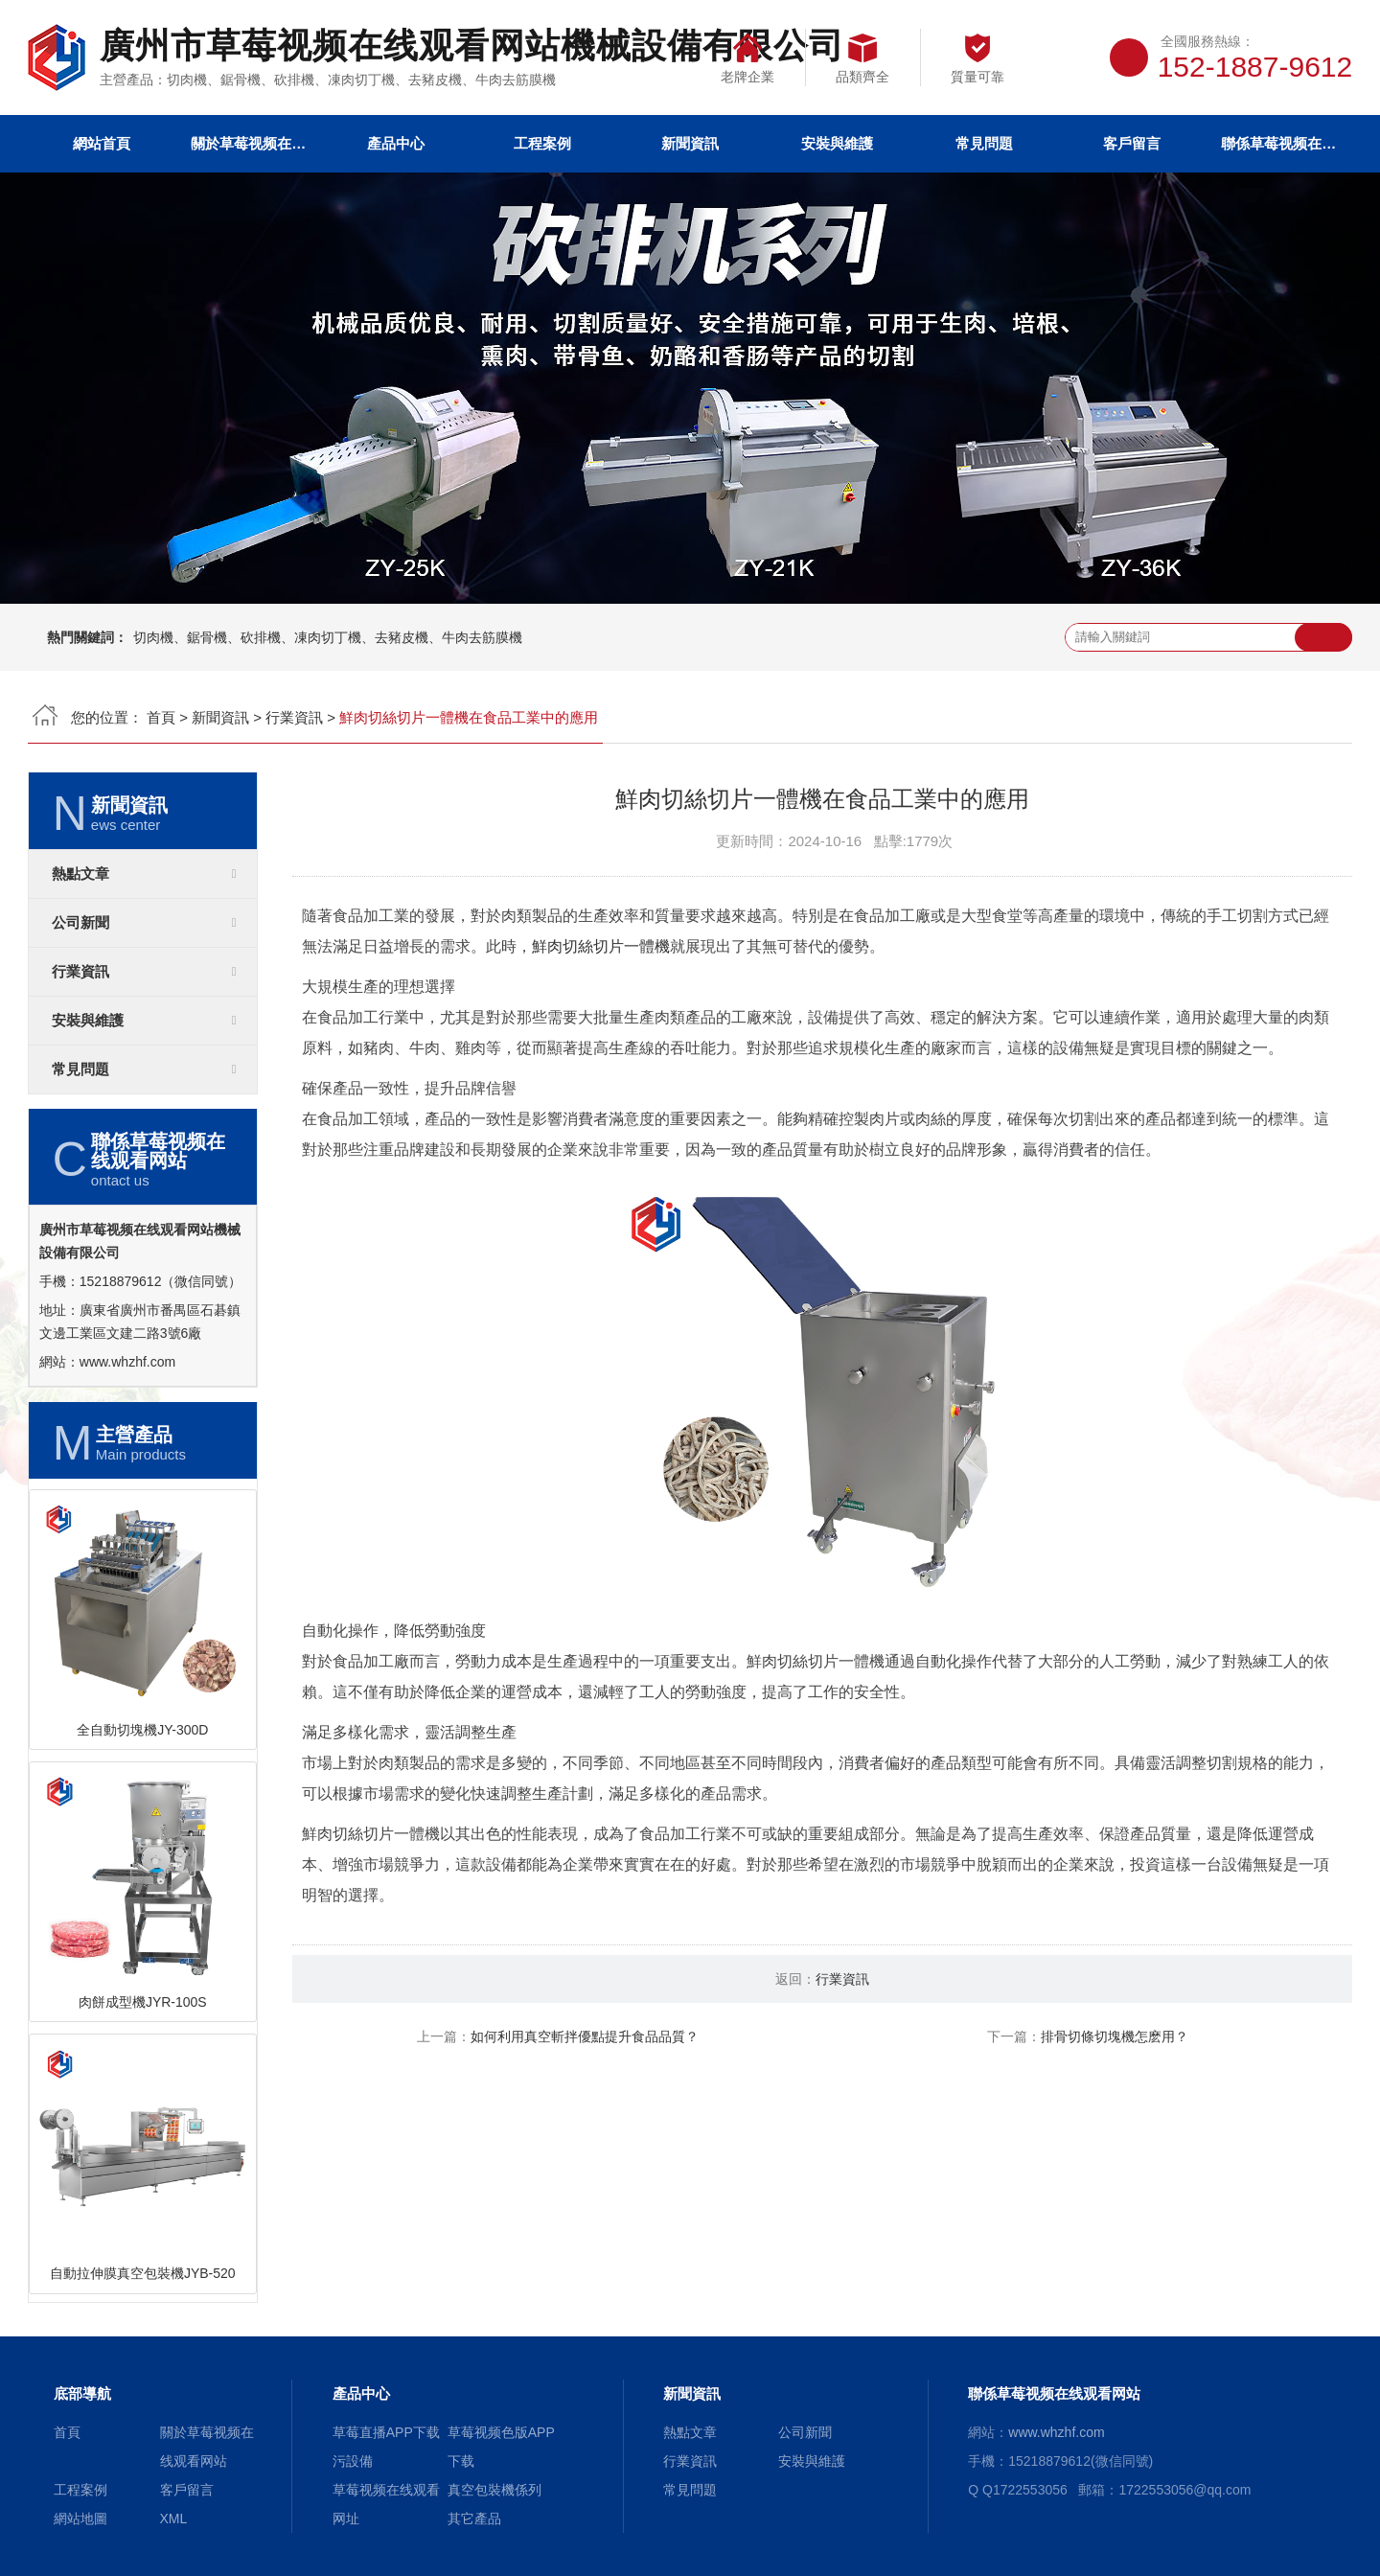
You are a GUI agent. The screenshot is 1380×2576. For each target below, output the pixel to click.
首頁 (161, 717)
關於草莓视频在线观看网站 (248, 143)
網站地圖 (80, 2518)
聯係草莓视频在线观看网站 (1278, 143)
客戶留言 (1132, 143)
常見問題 (984, 143)
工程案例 (542, 143)
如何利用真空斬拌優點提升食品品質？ (585, 2036)
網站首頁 (101, 143)
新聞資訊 (690, 143)
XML (174, 2518)
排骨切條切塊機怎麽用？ (1114, 2036)
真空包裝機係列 (494, 2489)
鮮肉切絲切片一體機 (601, 946)
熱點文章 (80, 874)
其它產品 (474, 2518)
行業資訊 (294, 717)
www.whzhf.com (127, 1361)
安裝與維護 (837, 143)
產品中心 (396, 143)
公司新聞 (80, 923)
